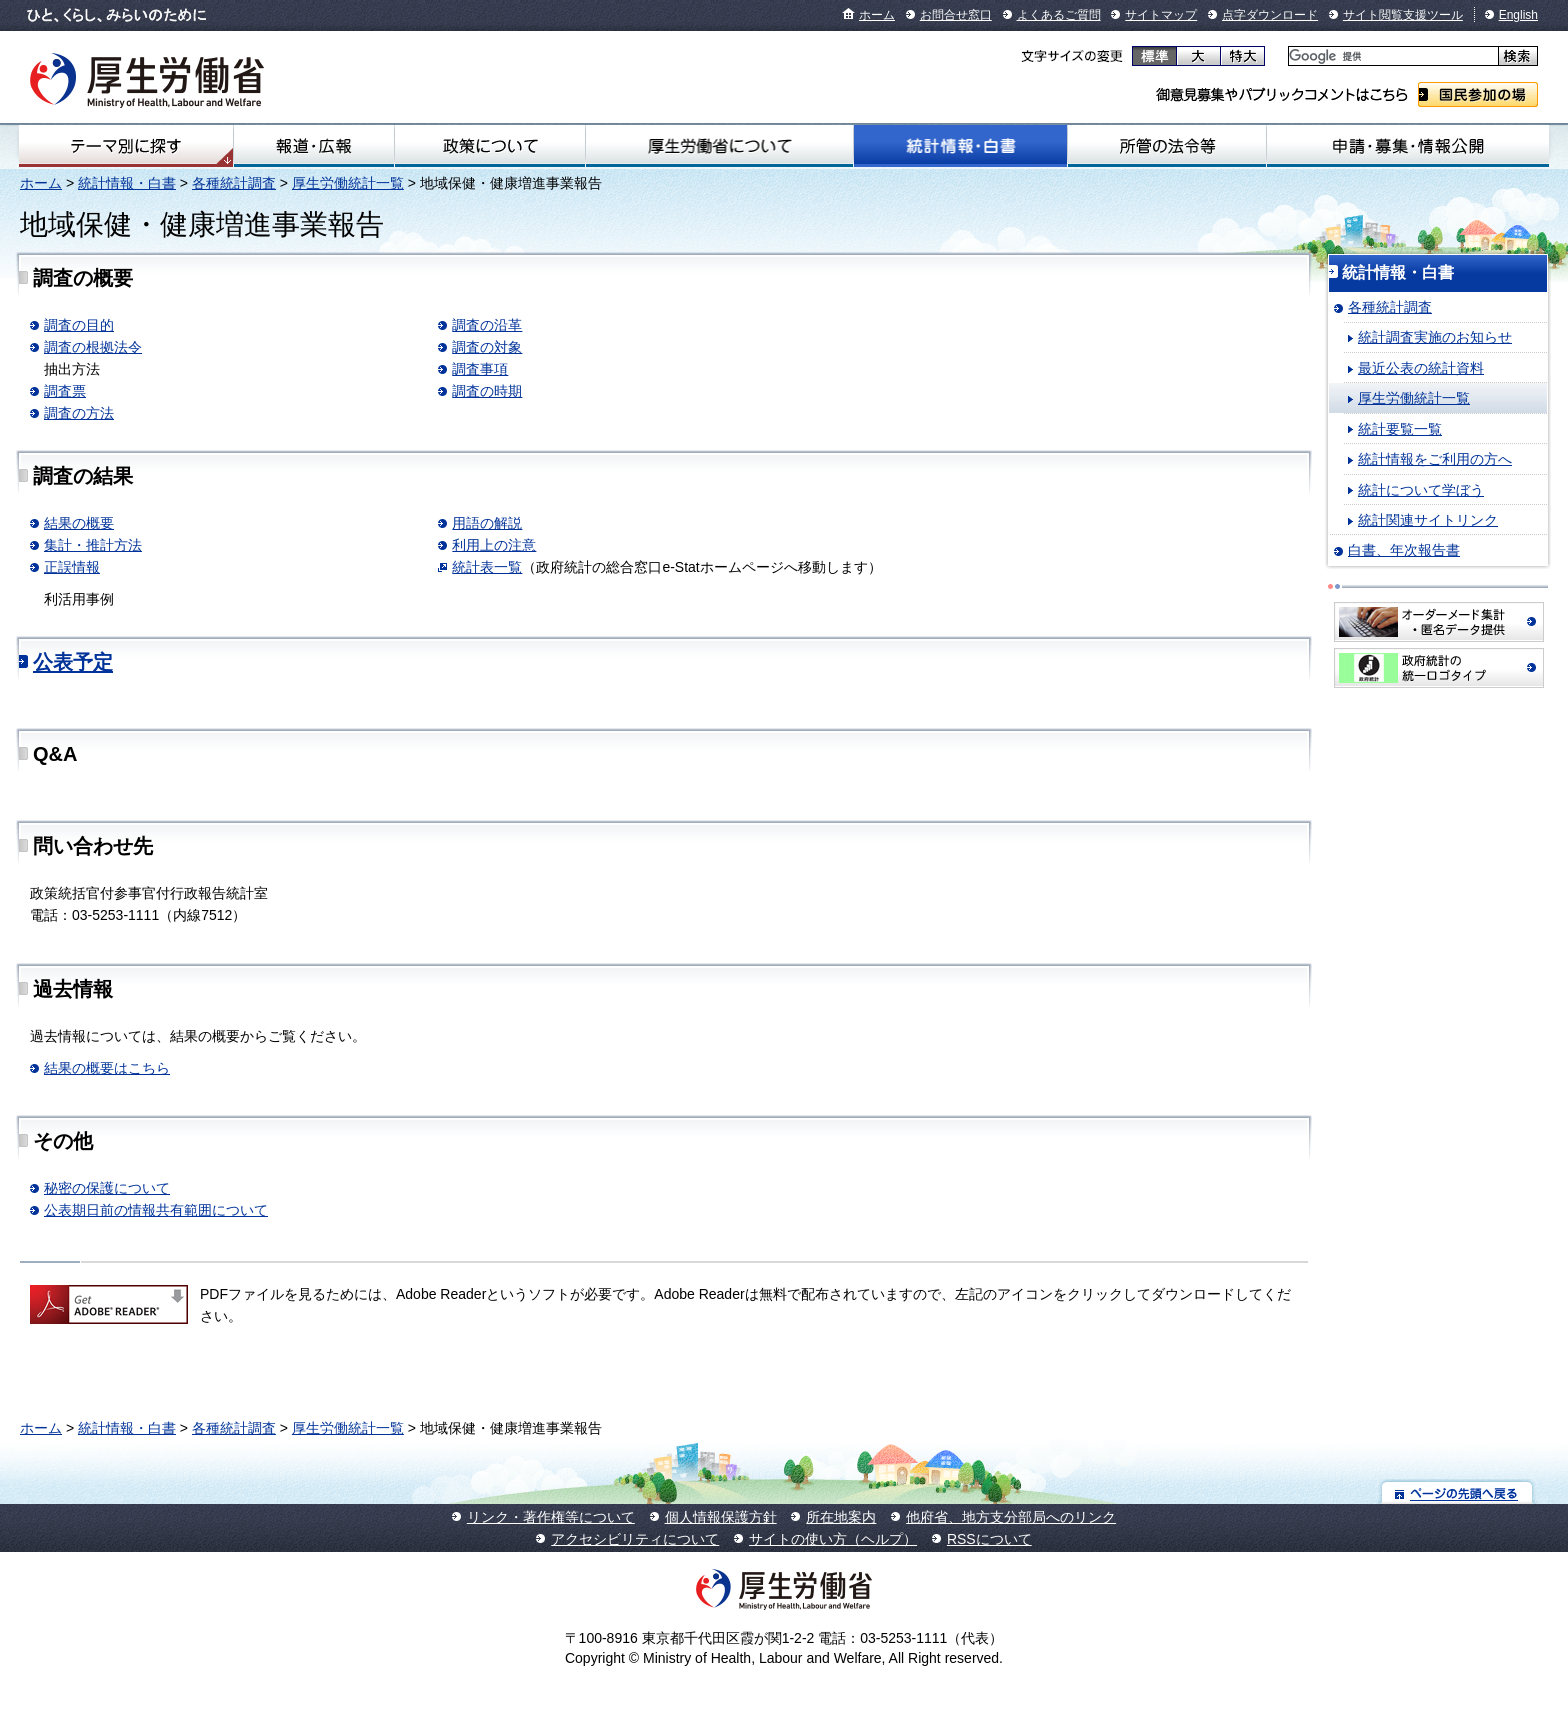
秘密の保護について (107, 1188)
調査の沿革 (487, 325)
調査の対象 (487, 347)
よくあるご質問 (1059, 15)
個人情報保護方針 (721, 1517)
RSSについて (989, 1539)
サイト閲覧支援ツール (1403, 15)
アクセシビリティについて (635, 1539)
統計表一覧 (487, 567)
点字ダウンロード (1270, 15)
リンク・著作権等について (551, 1517)
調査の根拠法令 (93, 347)
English (1518, 15)
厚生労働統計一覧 (348, 183)
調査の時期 (487, 391)
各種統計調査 (234, 183)
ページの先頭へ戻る (1457, 1492)
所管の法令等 (1167, 146)
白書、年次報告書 (1404, 550)
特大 (1242, 56)
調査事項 (480, 369)
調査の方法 (79, 413)
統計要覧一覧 (1400, 429)
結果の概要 (79, 523)
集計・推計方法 (93, 545)
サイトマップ (1161, 15)
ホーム (877, 15)
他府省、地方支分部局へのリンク (1011, 1517)
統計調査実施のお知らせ (1435, 337)
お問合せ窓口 (956, 15)
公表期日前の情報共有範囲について (156, 1210)
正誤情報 (72, 567)
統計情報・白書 (960, 146)
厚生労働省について (719, 146)
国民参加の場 (1478, 94)
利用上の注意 (494, 545)
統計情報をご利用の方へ (1435, 459)
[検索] (1391, 56)
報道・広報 (314, 146)
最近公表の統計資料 (1421, 368)
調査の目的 (79, 325)
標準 (1154, 56)
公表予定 (73, 662)
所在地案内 (841, 1517)
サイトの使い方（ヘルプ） (833, 1539)
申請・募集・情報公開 (1408, 146)
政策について (490, 146)
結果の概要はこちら (107, 1068)
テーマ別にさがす (126, 146)
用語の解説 (487, 523)
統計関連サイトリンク (1428, 520)
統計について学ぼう (1421, 490)
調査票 (65, 391)
